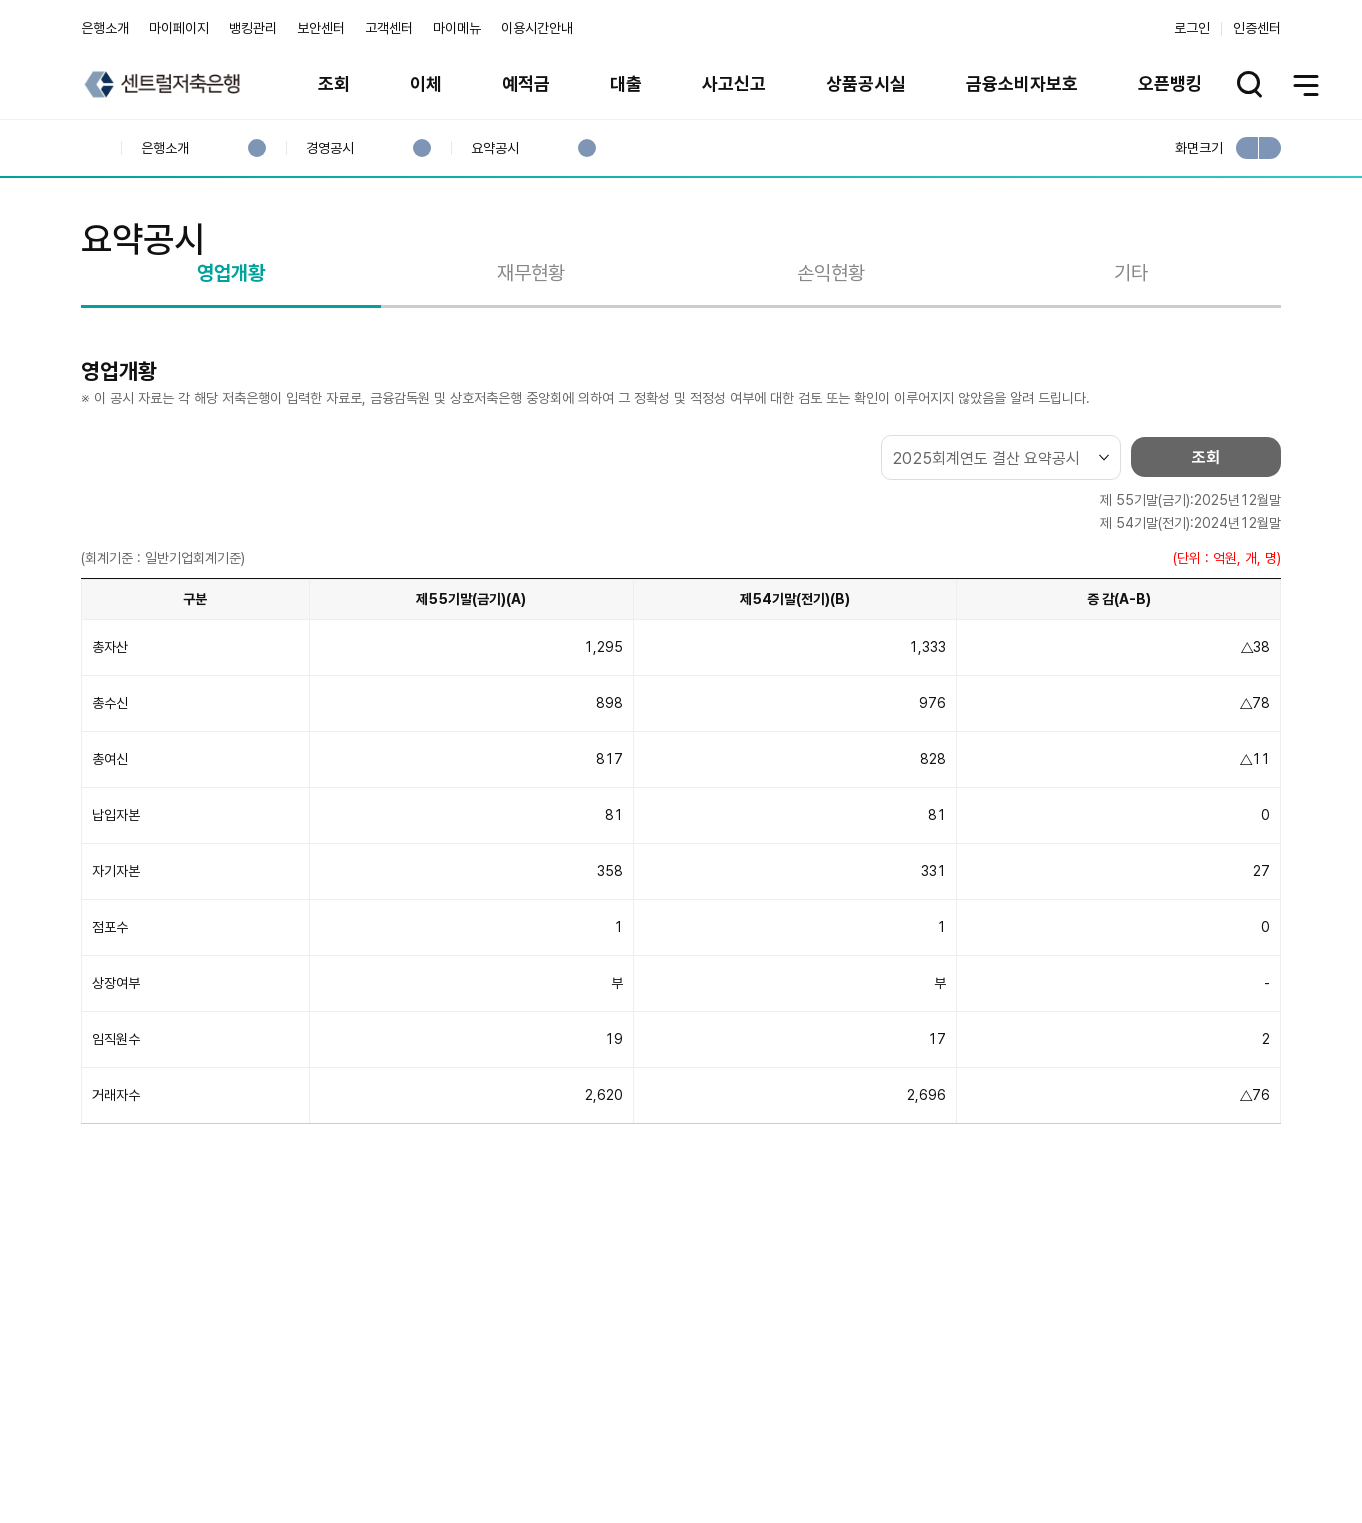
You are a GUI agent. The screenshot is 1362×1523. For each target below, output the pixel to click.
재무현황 (531, 353)
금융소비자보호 (1022, 83)
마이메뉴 (457, 28)
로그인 (1192, 28)
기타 (1131, 353)
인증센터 (1257, 28)
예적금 (526, 83)
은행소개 (105, 28)
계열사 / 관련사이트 (1096, 1455)
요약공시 (494, 148)
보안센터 (321, 28)
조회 (334, 83)
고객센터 (389, 28)
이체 (426, 83)
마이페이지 (179, 28)
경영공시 (329, 148)
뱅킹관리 (253, 28)
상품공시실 (866, 83)
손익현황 (831, 353)
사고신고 (734, 83)
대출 (626, 83)
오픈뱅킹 (1170, 83)
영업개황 (231, 353)
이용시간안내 (537, 28)
